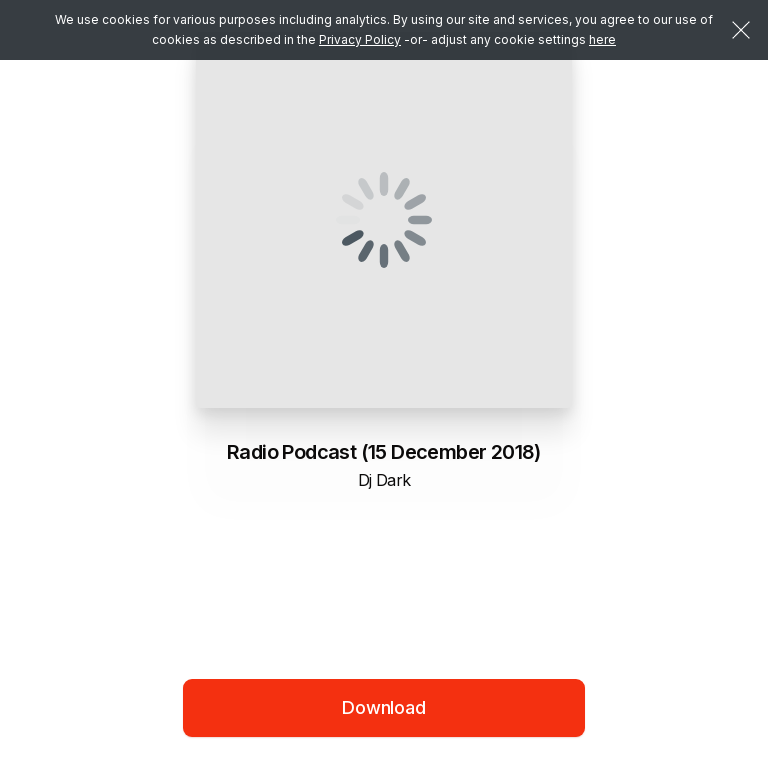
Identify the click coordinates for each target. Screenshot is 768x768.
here (602, 39)
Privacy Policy (360, 39)
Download (384, 707)
